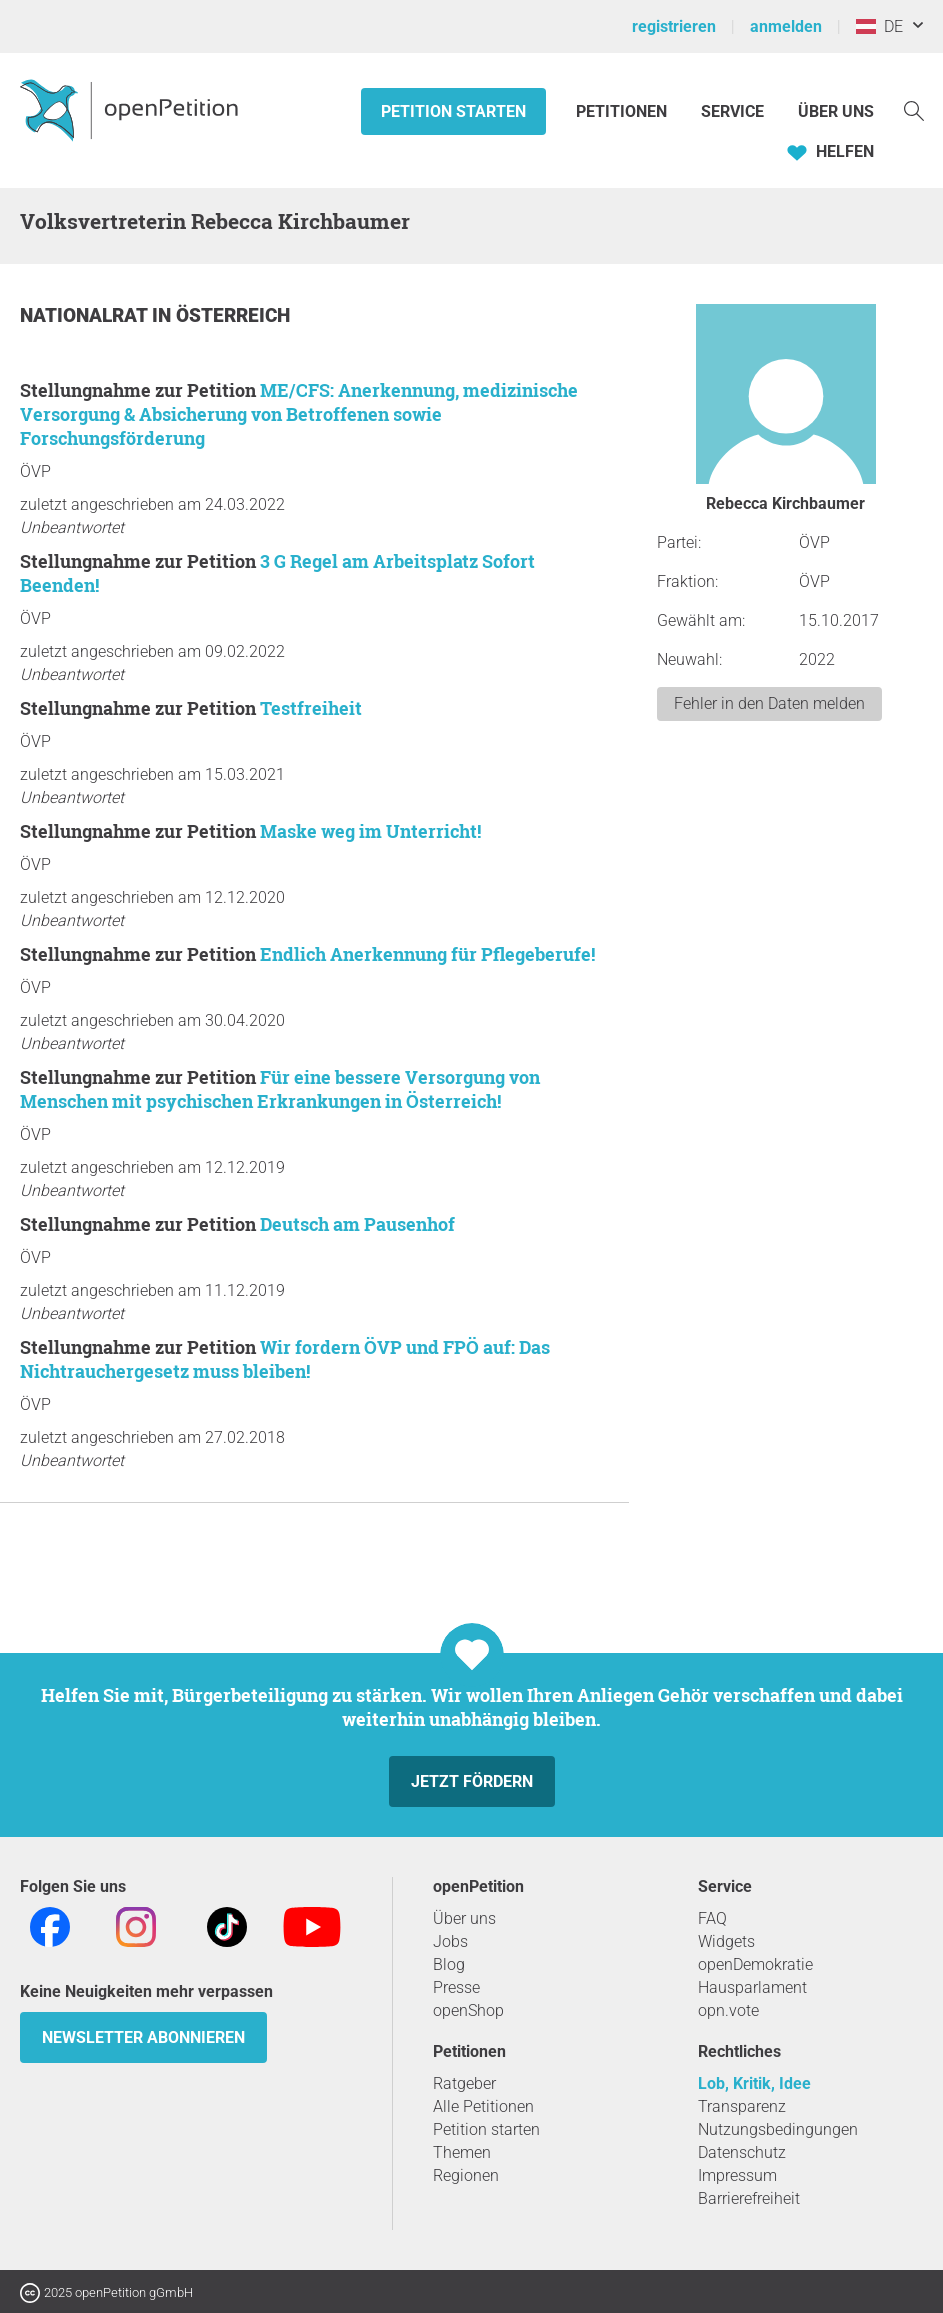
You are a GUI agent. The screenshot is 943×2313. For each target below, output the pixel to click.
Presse (456, 1987)
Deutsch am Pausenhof (357, 1224)
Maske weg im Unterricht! (370, 831)
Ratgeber (464, 2083)
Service (732, 111)
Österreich (233, 315)
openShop (468, 2010)
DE (879, 26)
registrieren (674, 26)
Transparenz (742, 2106)
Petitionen (623, 111)
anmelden (786, 26)
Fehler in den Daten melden (769, 703)
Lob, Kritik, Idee (754, 2083)
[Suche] (914, 109)
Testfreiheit (311, 708)
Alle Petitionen (483, 2106)
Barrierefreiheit (749, 2198)
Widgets (726, 1941)
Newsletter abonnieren (143, 2037)
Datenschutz (742, 2152)
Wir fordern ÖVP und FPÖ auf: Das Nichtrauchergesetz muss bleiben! (285, 1359)
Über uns (464, 1918)
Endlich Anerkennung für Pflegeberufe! (427, 954)
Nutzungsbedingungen (778, 2129)
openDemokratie (755, 1964)
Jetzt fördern (472, 1781)
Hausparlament (752, 1987)
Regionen (466, 2175)
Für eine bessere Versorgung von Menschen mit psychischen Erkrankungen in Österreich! (280, 1089)
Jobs (450, 1941)
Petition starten (453, 111)
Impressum (737, 2175)
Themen (462, 2152)
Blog (449, 1964)
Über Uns (836, 111)
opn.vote (728, 2010)
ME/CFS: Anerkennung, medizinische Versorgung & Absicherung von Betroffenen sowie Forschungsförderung (299, 414)
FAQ (712, 1918)
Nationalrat (86, 315)
